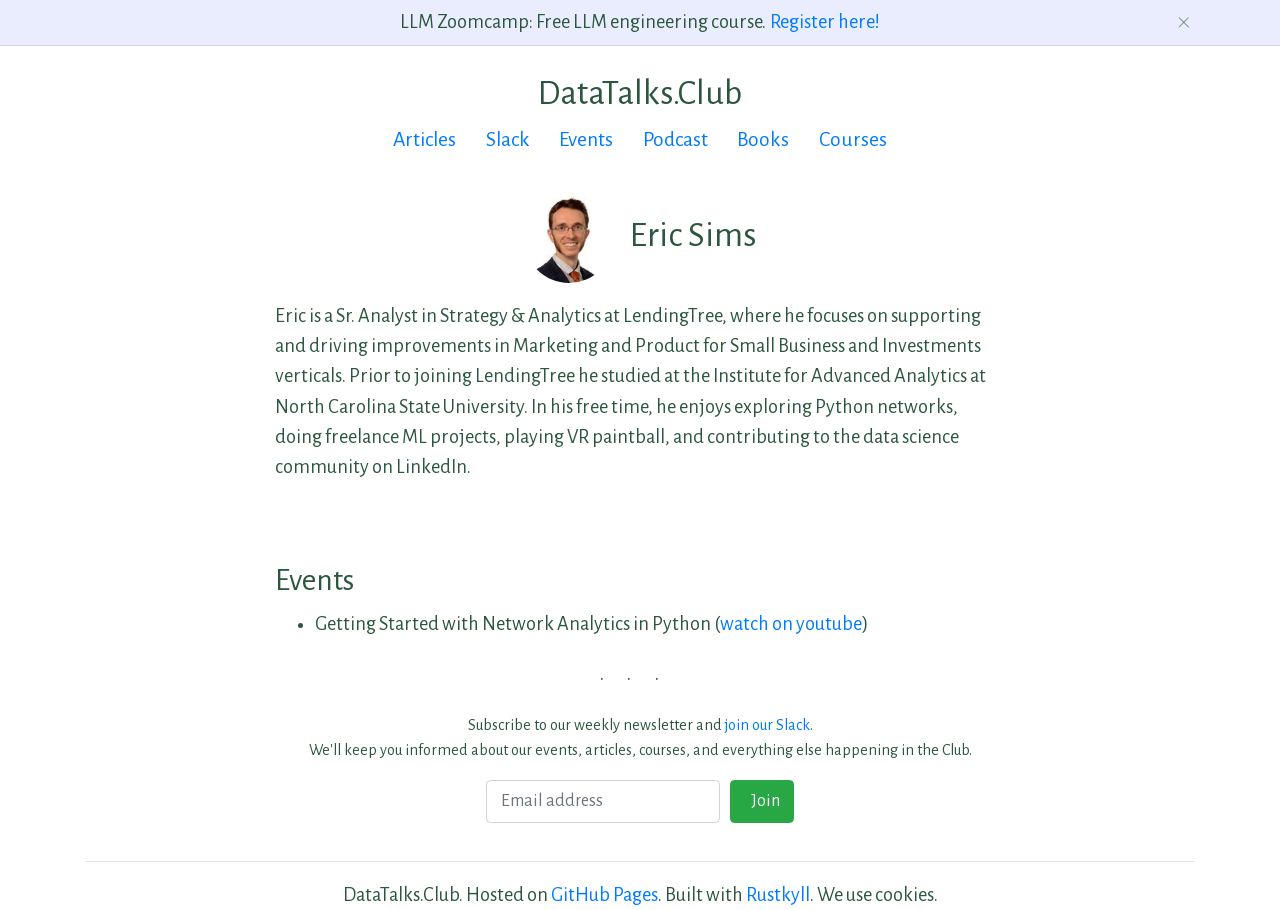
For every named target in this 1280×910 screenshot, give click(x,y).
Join (762, 801)
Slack (508, 139)
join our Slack (767, 725)
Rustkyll (778, 895)
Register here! (825, 22)
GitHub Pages (604, 895)
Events (586, 139)
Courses (853, 139)
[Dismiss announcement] (1184, 22)
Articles (424, 139)
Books (763, 139)
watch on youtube (791, 624)
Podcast (675, 139)
